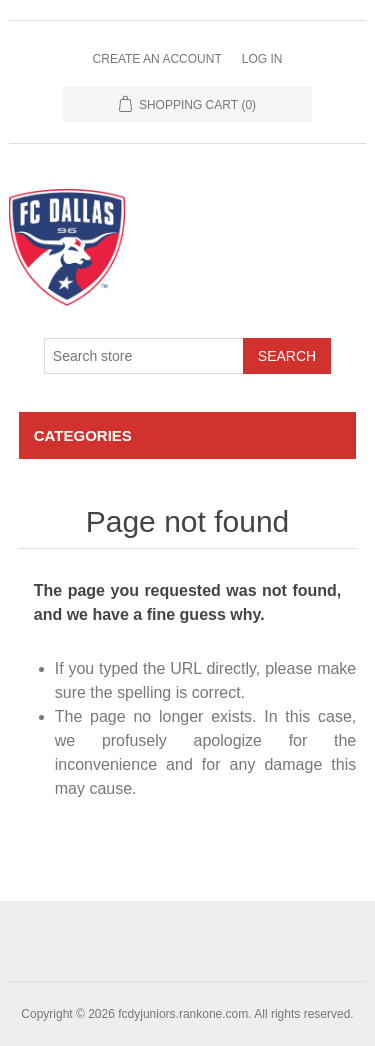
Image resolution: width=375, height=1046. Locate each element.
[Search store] (144, 356)
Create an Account (157, 59)
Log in (262, 59)
